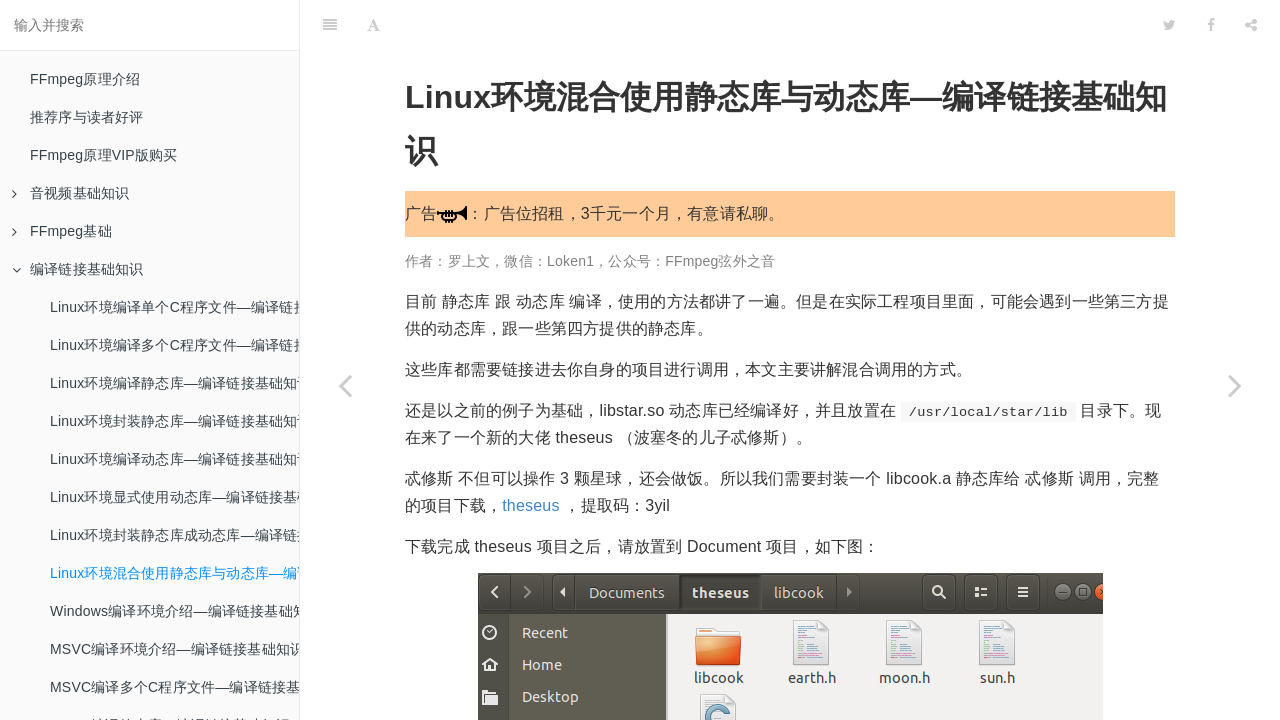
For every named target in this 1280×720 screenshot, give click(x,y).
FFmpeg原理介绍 (85, 79)
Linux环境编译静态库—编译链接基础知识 (174, 383)
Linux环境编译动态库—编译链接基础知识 (174, 459)
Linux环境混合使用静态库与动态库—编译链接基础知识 (174, 573)
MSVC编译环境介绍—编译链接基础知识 (174, 649)
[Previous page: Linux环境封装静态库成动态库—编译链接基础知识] (345, 385)
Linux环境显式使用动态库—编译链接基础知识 (174, 497)
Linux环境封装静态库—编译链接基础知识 (174, 421)
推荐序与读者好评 (87, 117)
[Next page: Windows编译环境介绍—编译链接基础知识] (1235, 385)
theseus (530, 455)
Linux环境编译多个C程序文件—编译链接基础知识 (174, 345)
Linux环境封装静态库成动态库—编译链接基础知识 (174, 535)
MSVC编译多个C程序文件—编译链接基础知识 (174, 687)
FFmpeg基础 (62, 231)
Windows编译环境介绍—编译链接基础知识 (174, 611)
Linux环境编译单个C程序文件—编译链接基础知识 (174, 307)
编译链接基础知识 (78, 269)
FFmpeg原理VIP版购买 (104, 155)
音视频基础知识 (70, 193)
